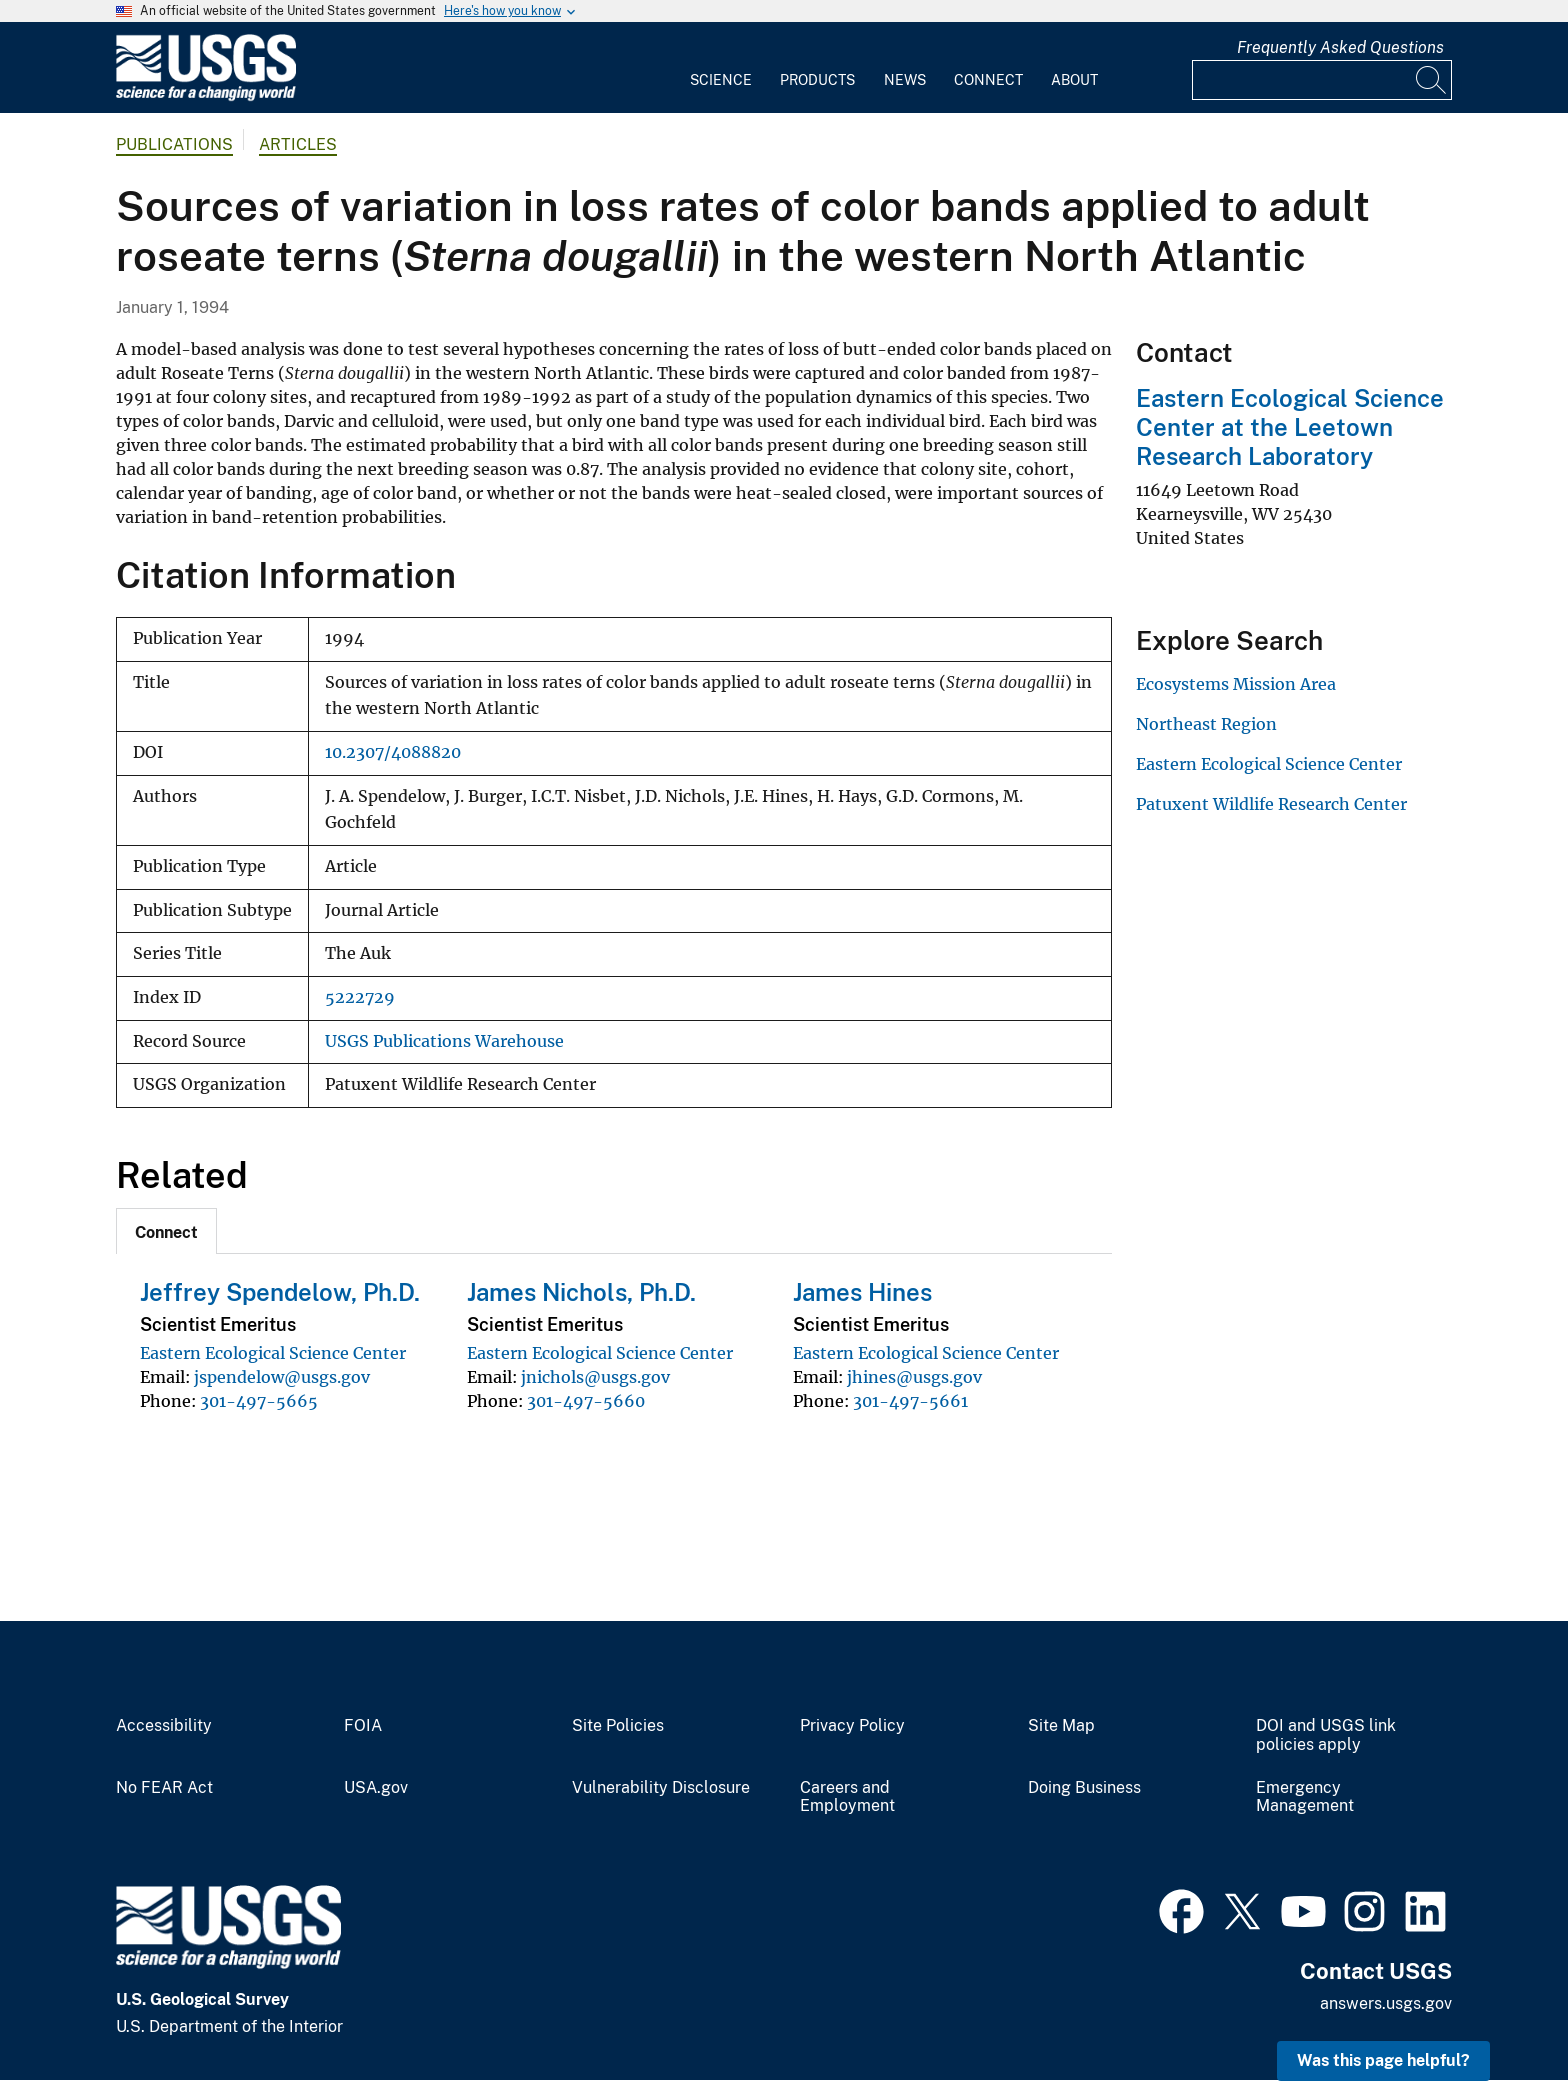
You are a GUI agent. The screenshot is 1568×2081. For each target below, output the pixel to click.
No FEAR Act (164, 1788)
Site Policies (618, 1726)
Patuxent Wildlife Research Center (1271, 804)
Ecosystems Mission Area (1236, 684)
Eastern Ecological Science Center (273, 1353)
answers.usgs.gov (1386, 2003)
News (905, 80)
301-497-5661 (910, 1401)
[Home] (206, 96)
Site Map (1061, 1726)
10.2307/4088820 (393, 752)
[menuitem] (721, 68)
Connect (988, 80)
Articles (298, 144)
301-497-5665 (259, 1401)
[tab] (166, 1231)
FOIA (363, 1726)
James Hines (862, 1292)
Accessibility (164, 1726)
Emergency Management (1305, 1797)
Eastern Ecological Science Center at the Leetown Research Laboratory (1290, 427)
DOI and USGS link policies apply (1326, 1735)
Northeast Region (1206, 724)
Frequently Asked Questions (1340, 47)
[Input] (1322, 80)
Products (817, 80)
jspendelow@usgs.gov (282, 1377)
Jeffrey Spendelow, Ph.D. (280, 1292)
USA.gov (376, 1788)
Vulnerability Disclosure (661, 1788)
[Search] (1432, 80)
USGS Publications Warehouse (444, 1041)
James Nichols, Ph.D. (581, 1292)
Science (721, 80)
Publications (174, 144)
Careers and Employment (847, 1797)
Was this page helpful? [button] (1383, 2060)
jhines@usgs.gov (914, 1377)
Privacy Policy (852, 1726)
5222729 (360, 997)
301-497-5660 (586, 1401)
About (1074, 80)
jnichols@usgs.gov (595, 1377)
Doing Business (1084, 1788)
